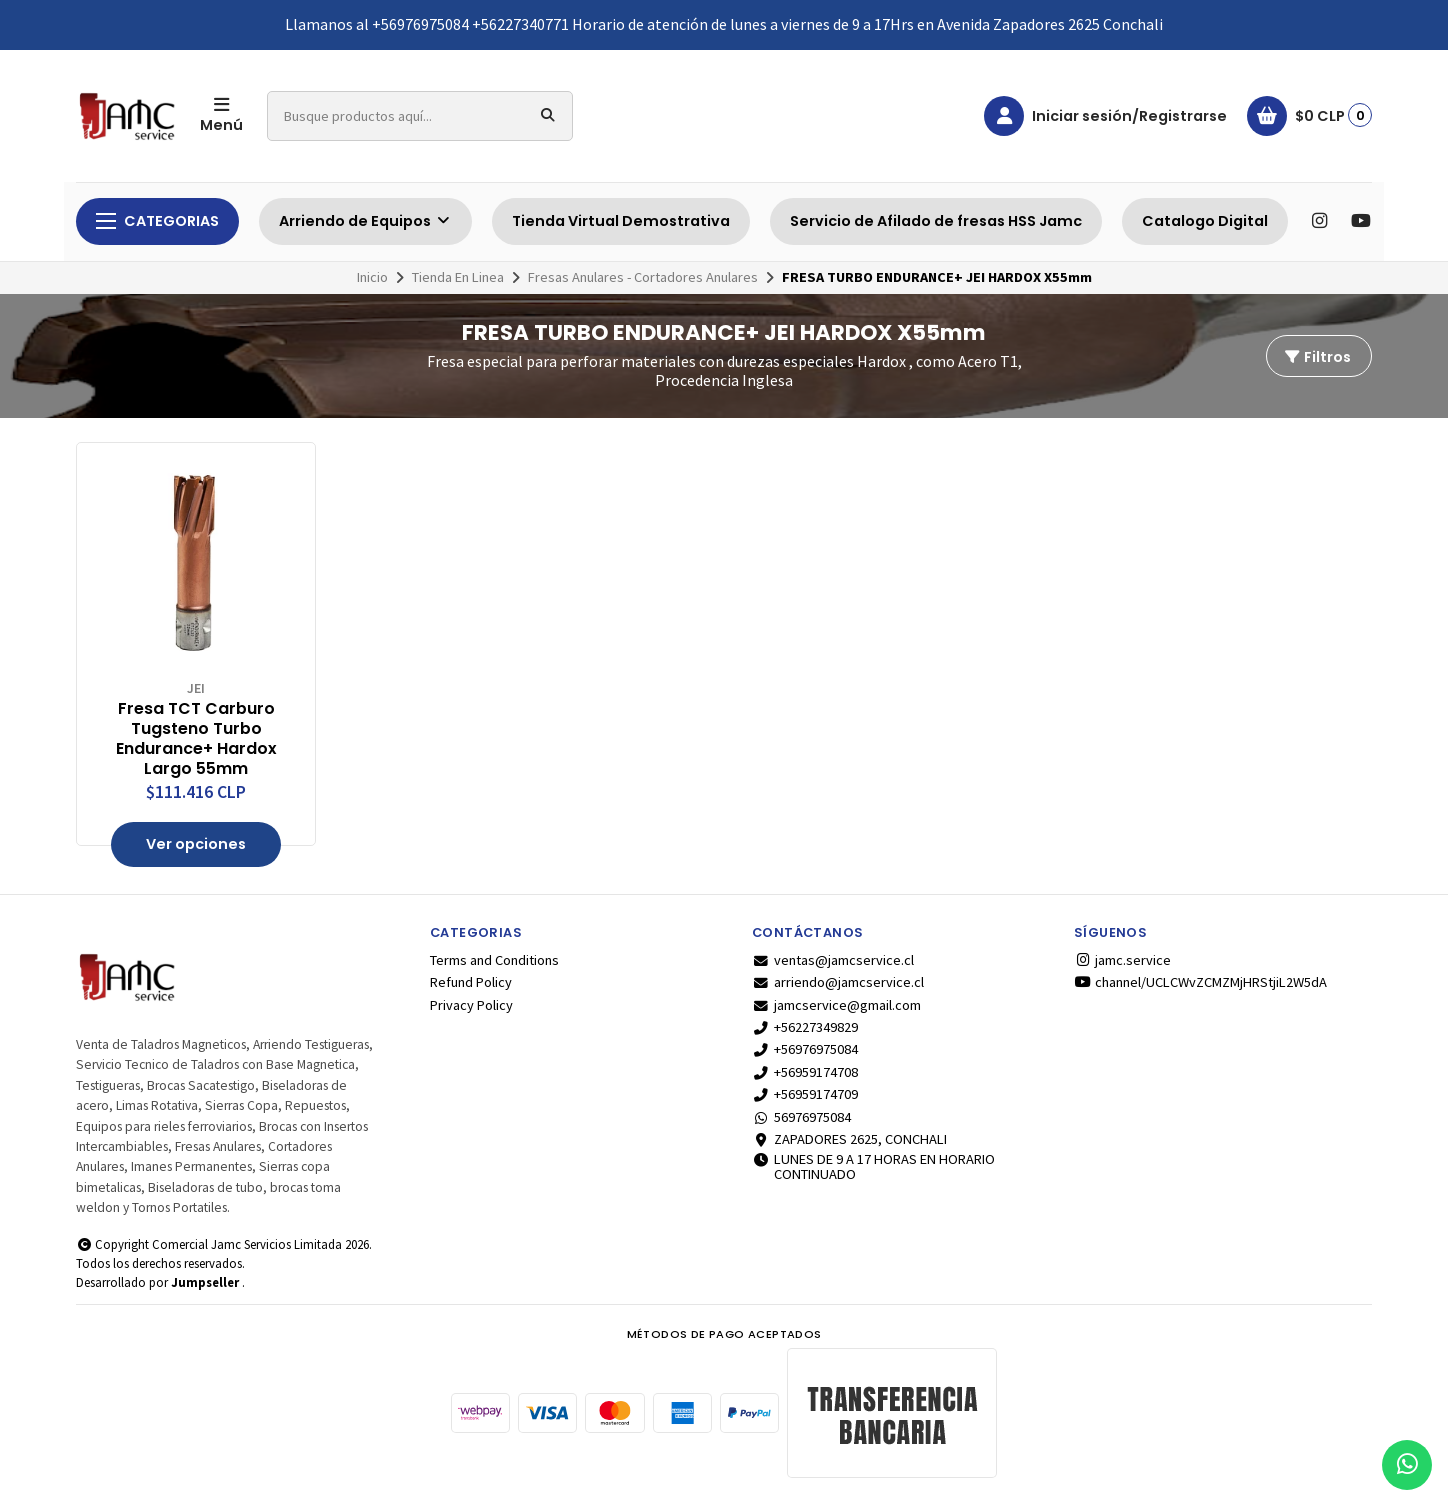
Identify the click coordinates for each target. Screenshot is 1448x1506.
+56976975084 (805, 1049)
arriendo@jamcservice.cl (838, 982)
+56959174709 (805, 1094)
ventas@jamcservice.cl (833, 960)
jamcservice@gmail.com (836, 1005)
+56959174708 (805, 1072)
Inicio (372, 277)
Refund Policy (471, 982)
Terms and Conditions (494, 960)
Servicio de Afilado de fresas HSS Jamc (936, 221)
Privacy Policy (471, 1005)
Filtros (1317, 357)
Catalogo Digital (1205, 221)
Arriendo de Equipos (365, 221)
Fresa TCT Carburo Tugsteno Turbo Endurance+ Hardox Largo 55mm (196, 738)
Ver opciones (196, 844)
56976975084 (801, 1117)
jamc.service (1122, 960)
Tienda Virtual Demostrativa (621, 221)
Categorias (157, 221)
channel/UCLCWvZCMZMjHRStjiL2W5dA (1200, 982)
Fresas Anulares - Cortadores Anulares (643, 277)
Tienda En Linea (458, 277)
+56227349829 (805, 1027)
